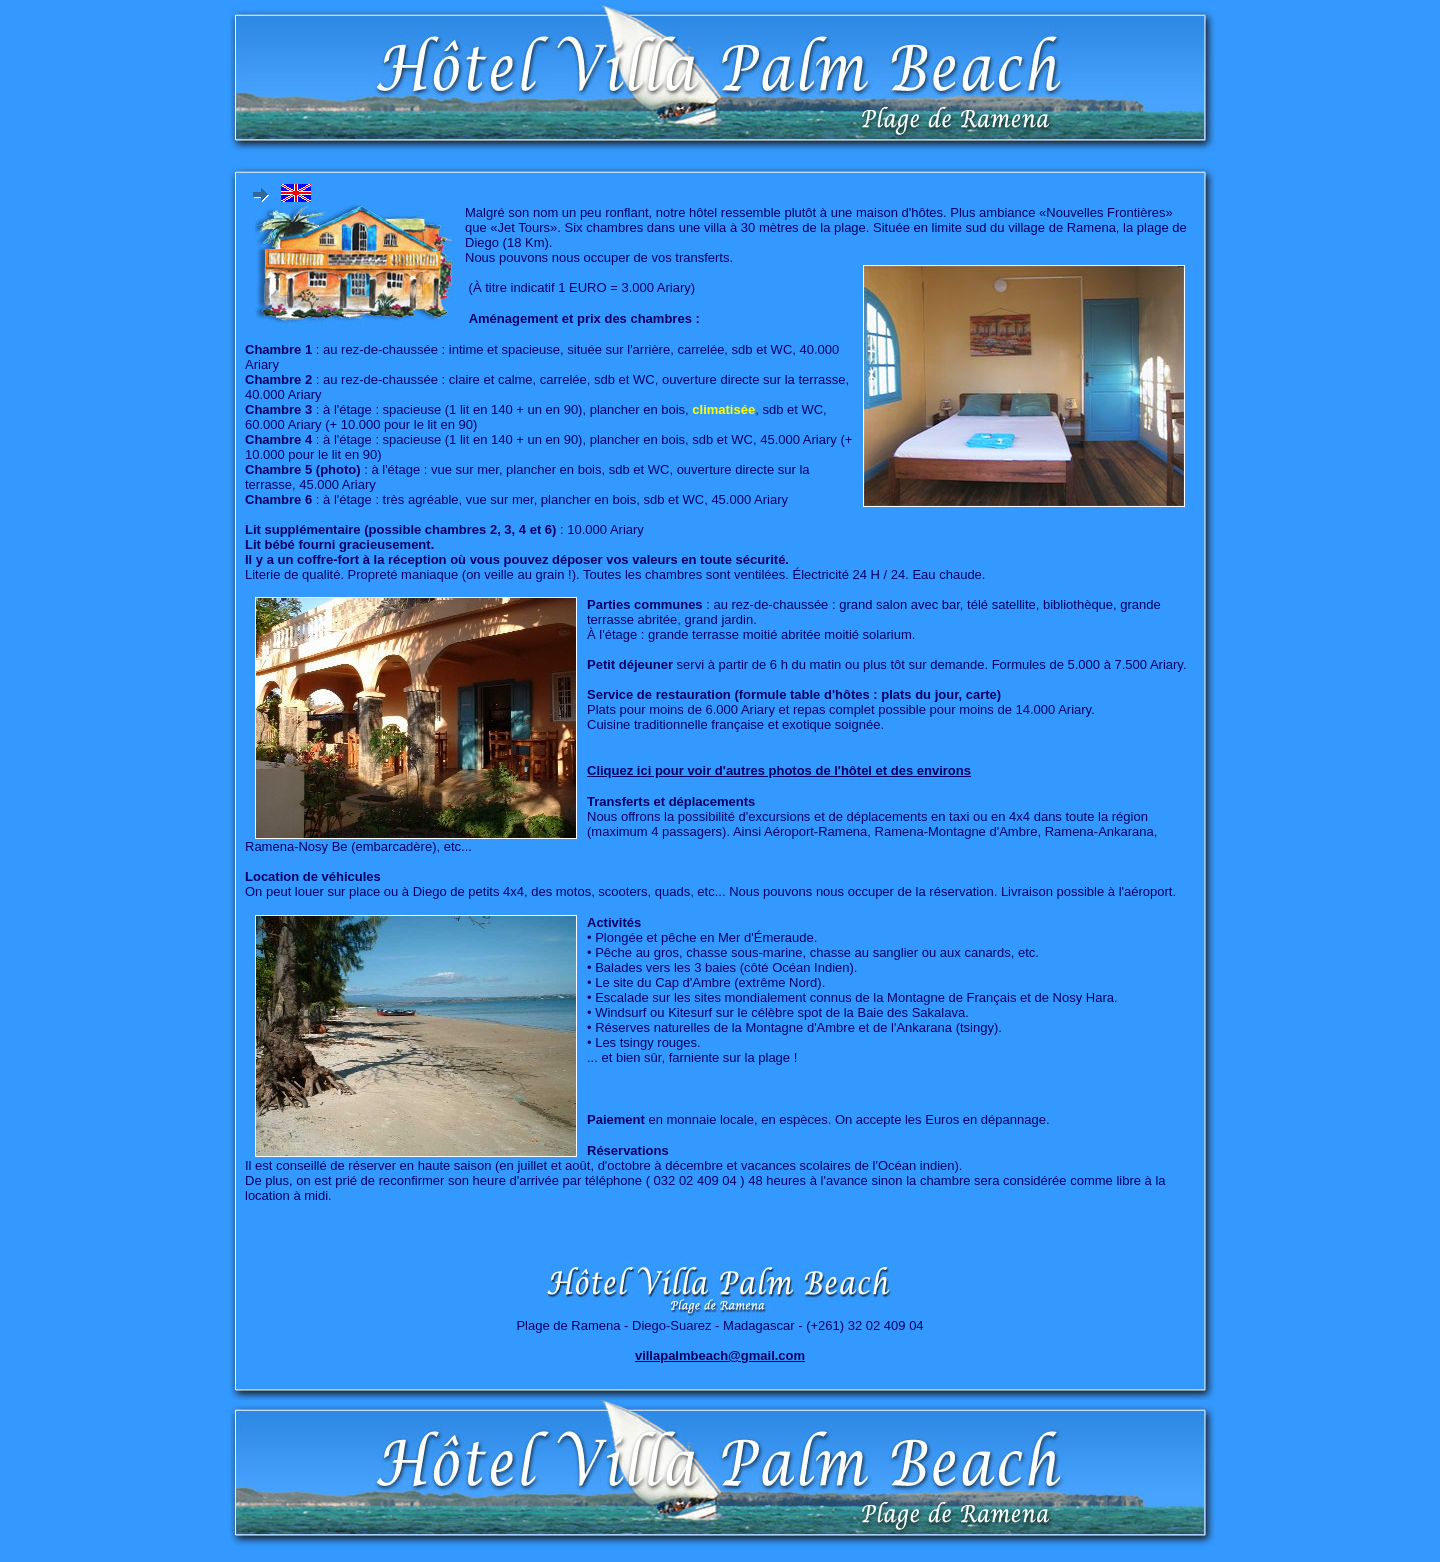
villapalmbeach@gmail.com (720, 1355)
